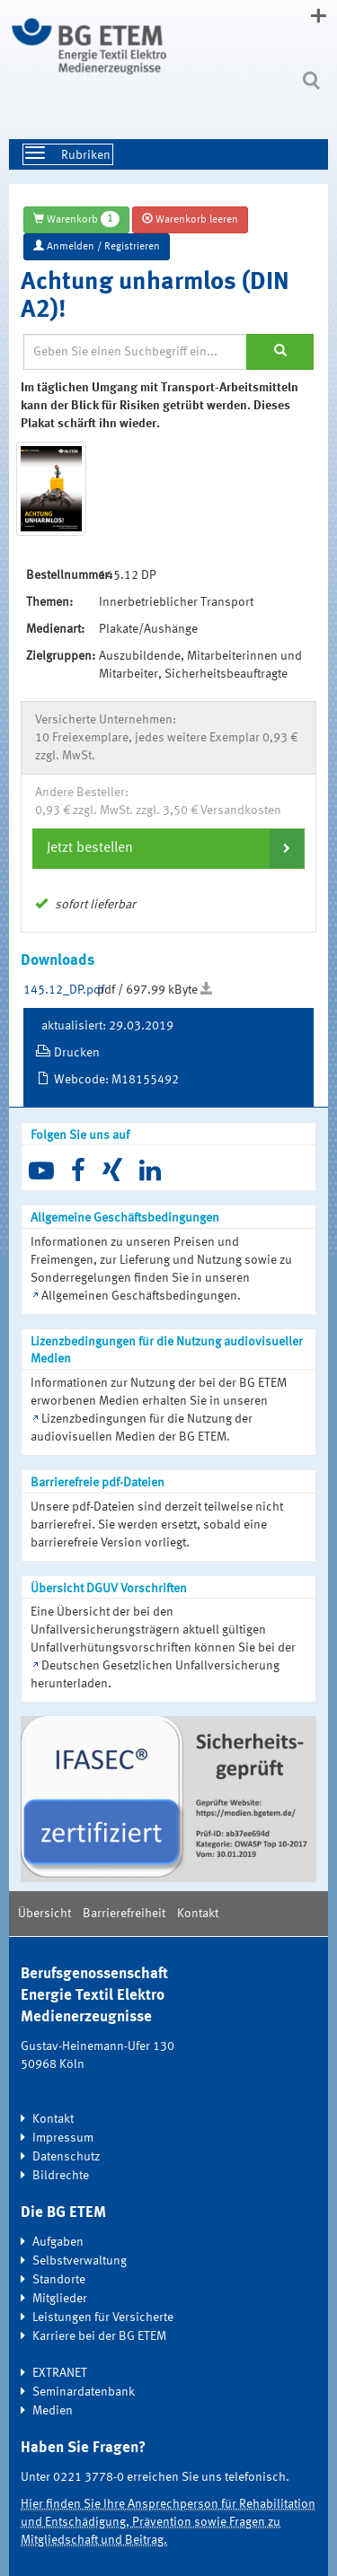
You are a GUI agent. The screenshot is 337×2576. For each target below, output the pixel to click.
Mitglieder (59, 2298)
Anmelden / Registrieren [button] (96, 246)
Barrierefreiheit (124, 1913)
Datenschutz (66, 2157)
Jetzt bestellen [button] (90, 848)
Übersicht (44, 1913)
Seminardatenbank (83, 2392)
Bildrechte (60, 2175)
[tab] (168, 848)
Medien (52, 2411)
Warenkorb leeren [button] (190, 219)
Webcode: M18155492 (116, 1079)
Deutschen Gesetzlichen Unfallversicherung (160, 1666)
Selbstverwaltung (79, 2261)
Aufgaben (58, 2242)
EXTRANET (59, 2373)
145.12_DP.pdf (63, 990)
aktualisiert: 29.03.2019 (107, 1026)
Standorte (58, 2280)
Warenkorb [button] (76, 219)
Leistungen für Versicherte (102, 2317)
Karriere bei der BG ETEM (99, 2336)
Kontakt (197, 1913)
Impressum (62, 2138)
